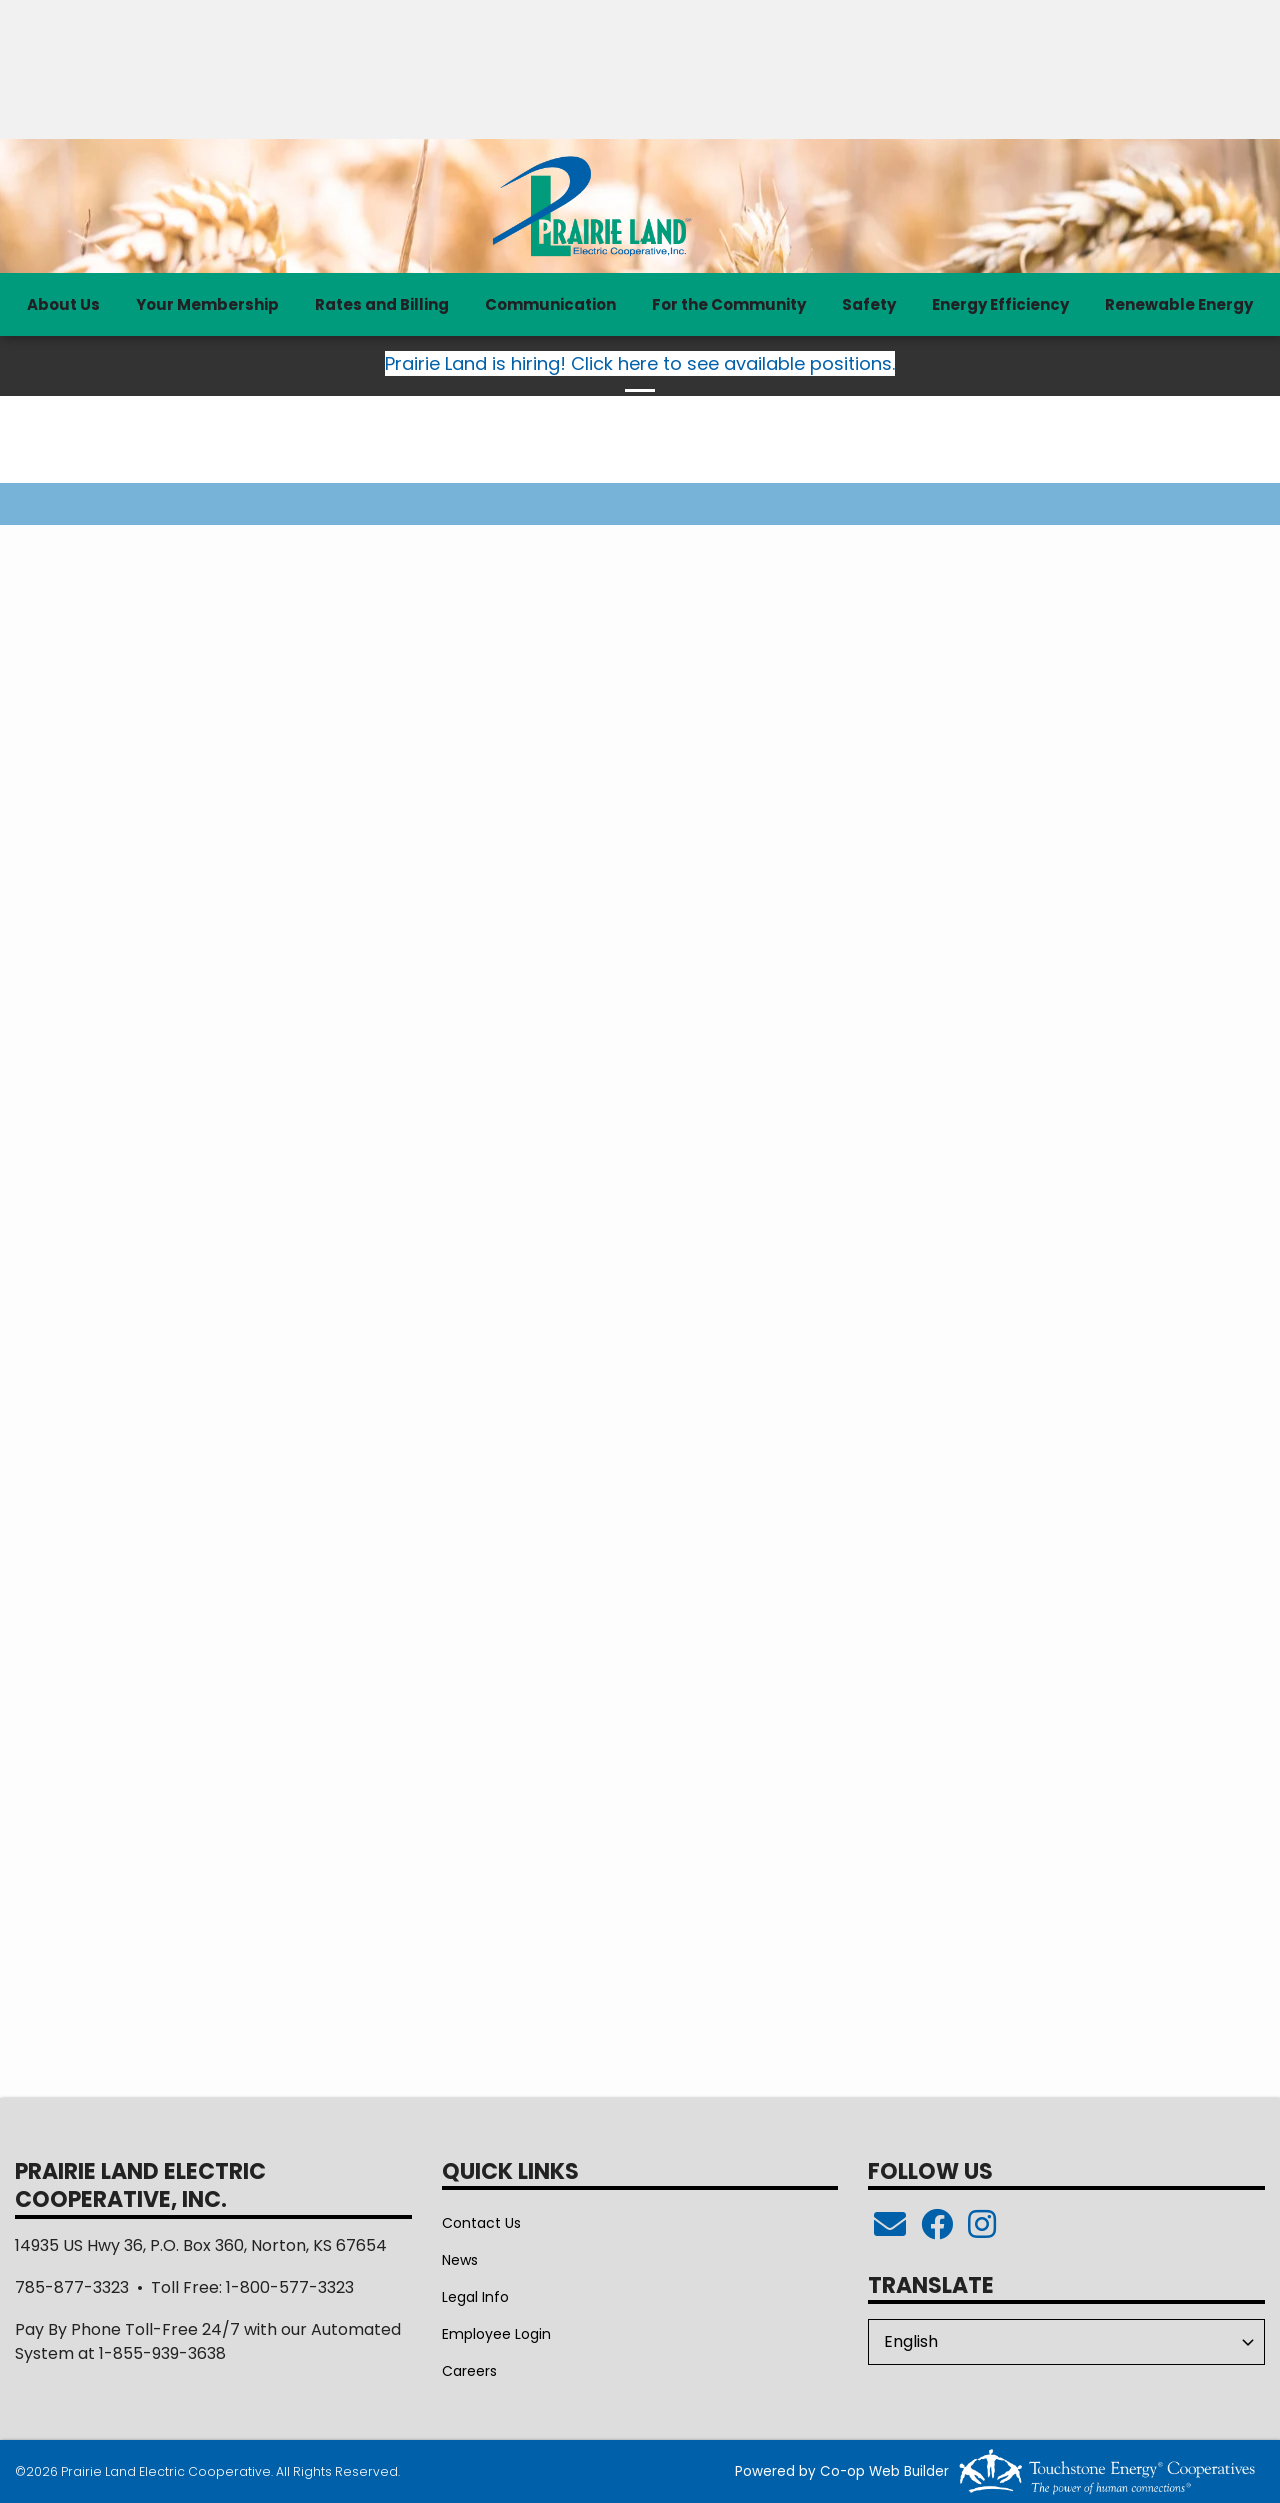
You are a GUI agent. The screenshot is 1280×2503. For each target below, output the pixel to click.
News (460, 2260)
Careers (469, 2371)
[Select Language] (1066, 2342)
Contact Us (481, 2223)
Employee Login (496, 2334)
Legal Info (475, 2297)
